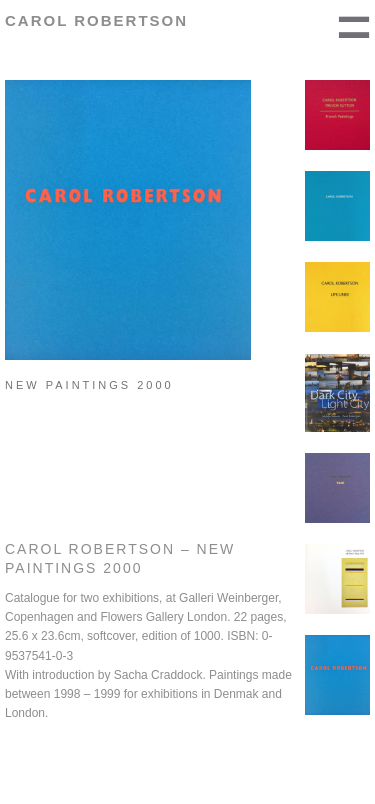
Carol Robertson (96, 20)
